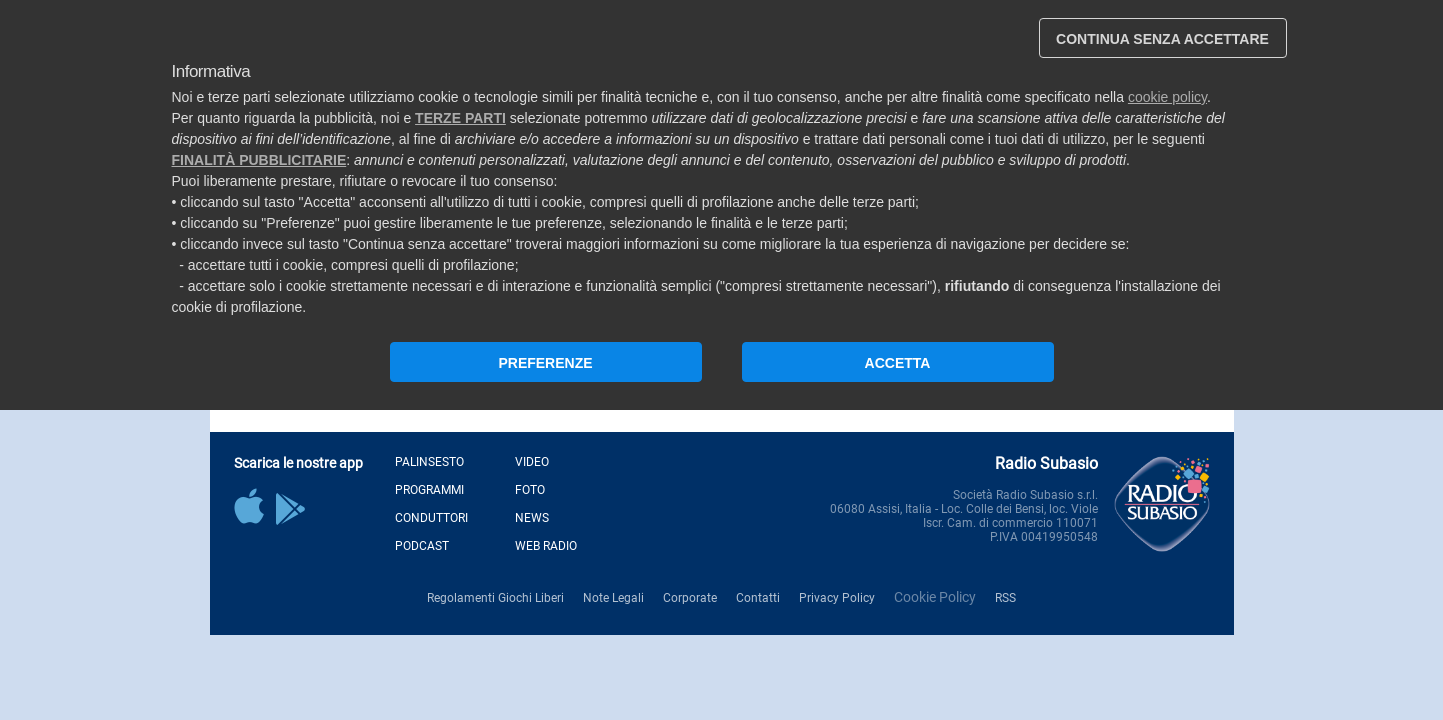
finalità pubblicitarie (259, 160)
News (532, 518)
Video (532, 462)
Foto (530, 490)
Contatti (758, 598)
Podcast (422, 546)
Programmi (429, 490)
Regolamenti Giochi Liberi (495, 598)
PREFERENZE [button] (545, 363)
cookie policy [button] (1167, 97)
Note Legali (613, 598)
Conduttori (431, 518)
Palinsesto (429, 462)
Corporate (690, 598)
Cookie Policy (935, 597)
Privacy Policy (837, 598)
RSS (1005, 598)
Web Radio (546, 546)
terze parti (460, 118)
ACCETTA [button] (898, 363)
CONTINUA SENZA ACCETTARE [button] (1162, 39)
